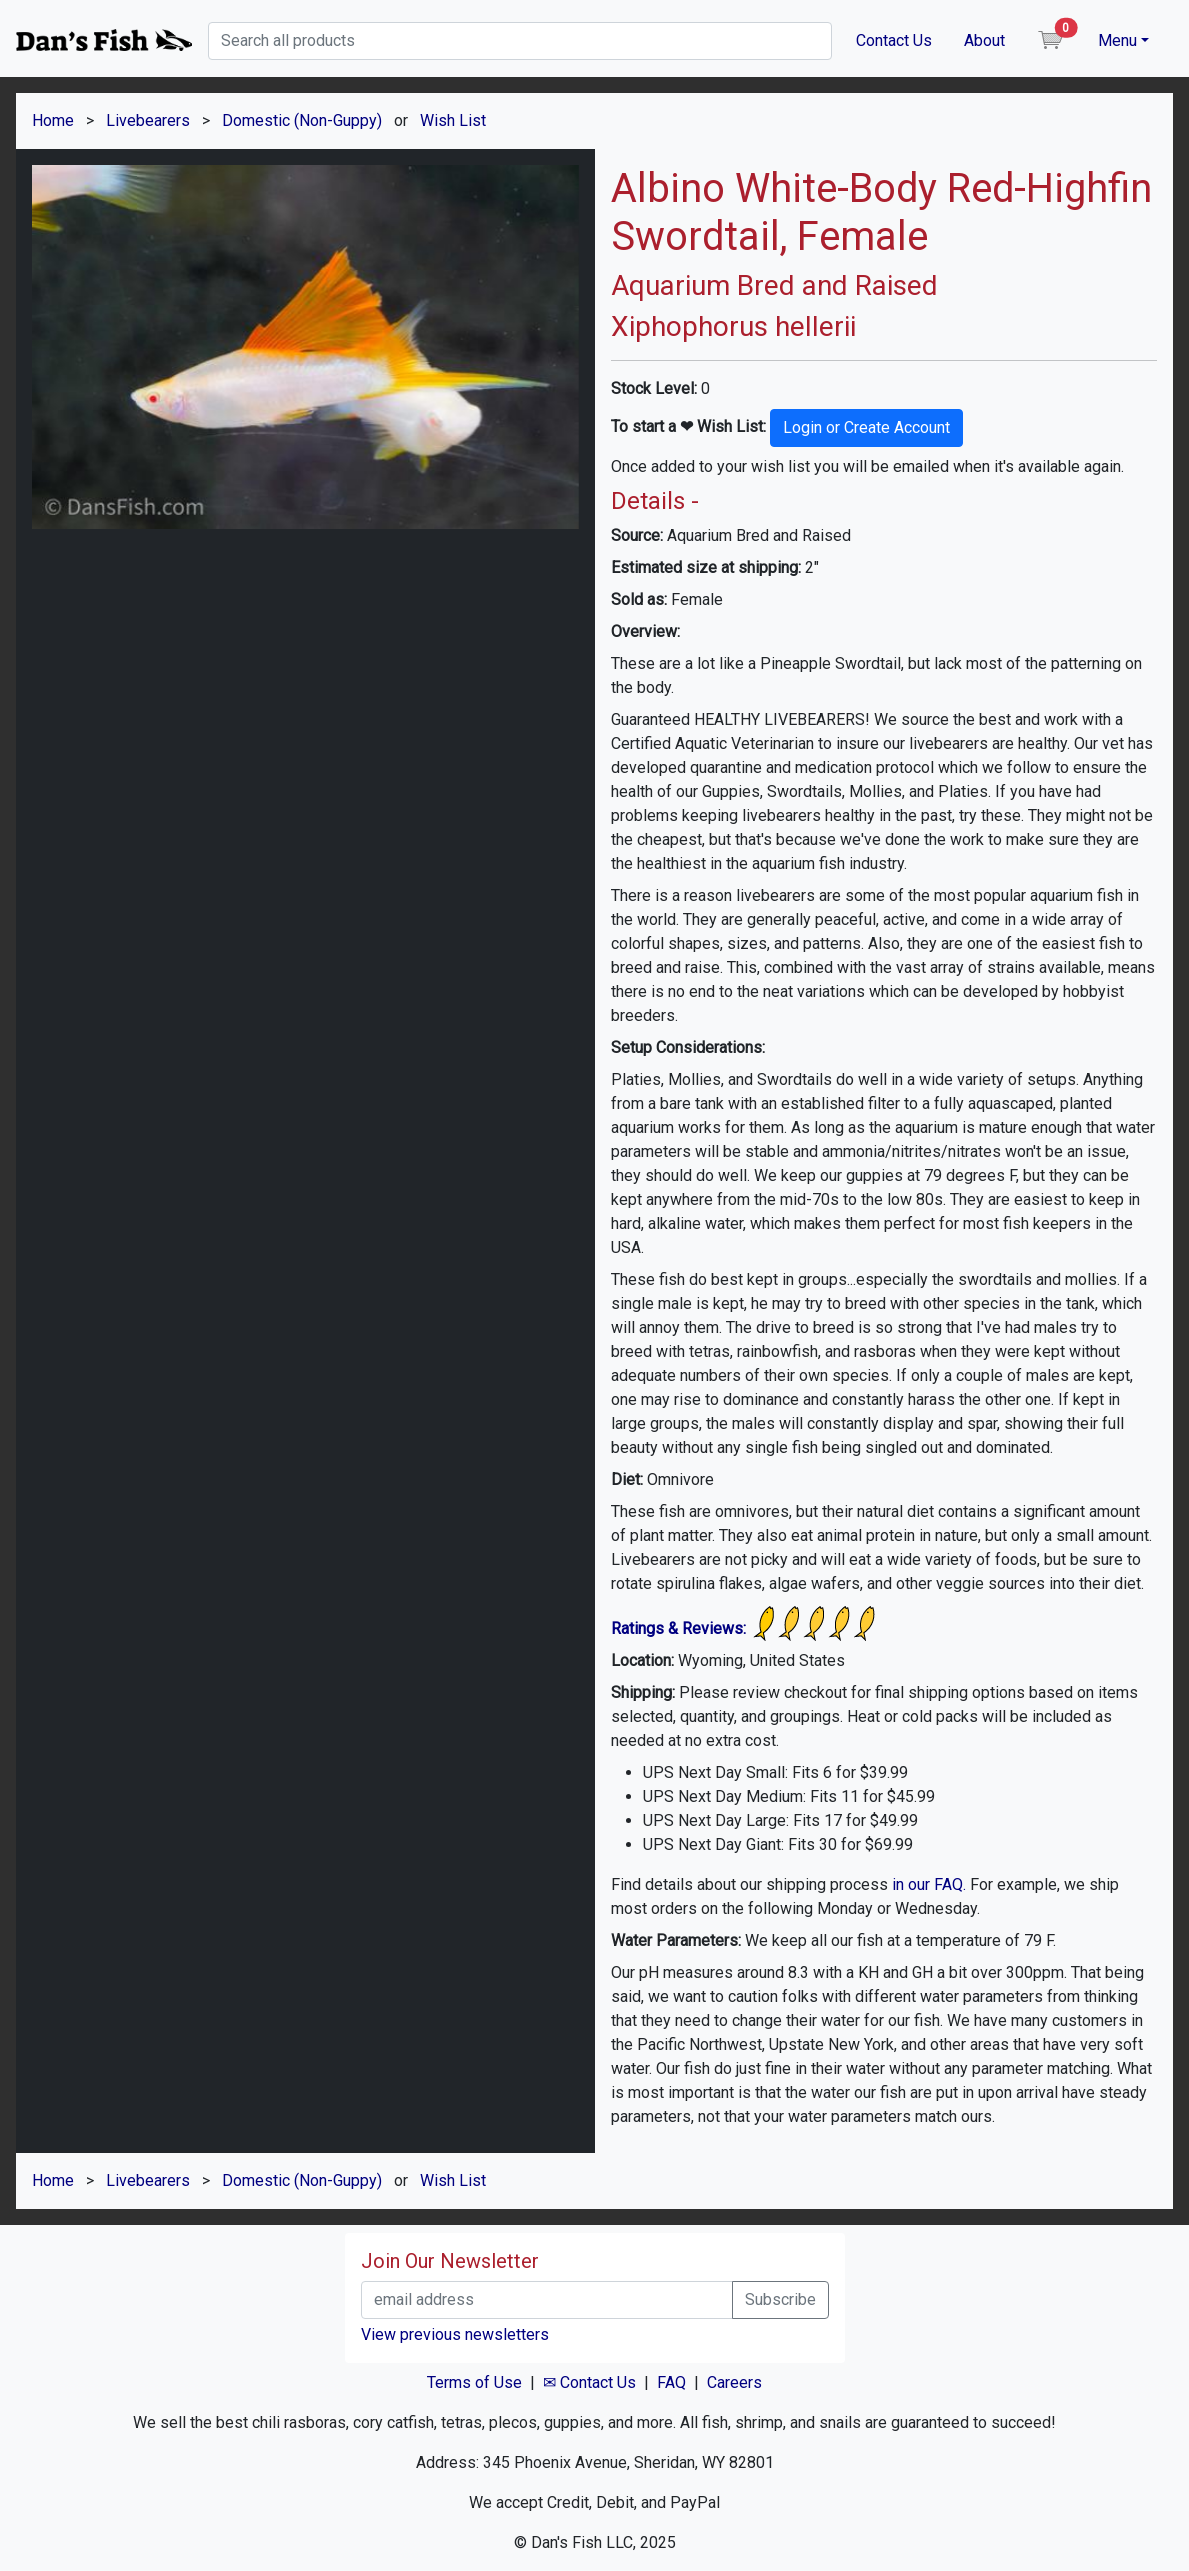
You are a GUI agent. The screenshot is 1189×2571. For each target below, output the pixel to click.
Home (53, 120)
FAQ (671, 2382)
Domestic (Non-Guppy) (302, 120)
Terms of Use (474, 2382)
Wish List (453, 120)
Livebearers (148, 120)
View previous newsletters (455, 2334)
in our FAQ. (929, 1884)
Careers (734, 2382)
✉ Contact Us (589, 2382)
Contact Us (894, 40)
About (984, 40)
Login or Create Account (866, 427)
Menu (1117, 40)
